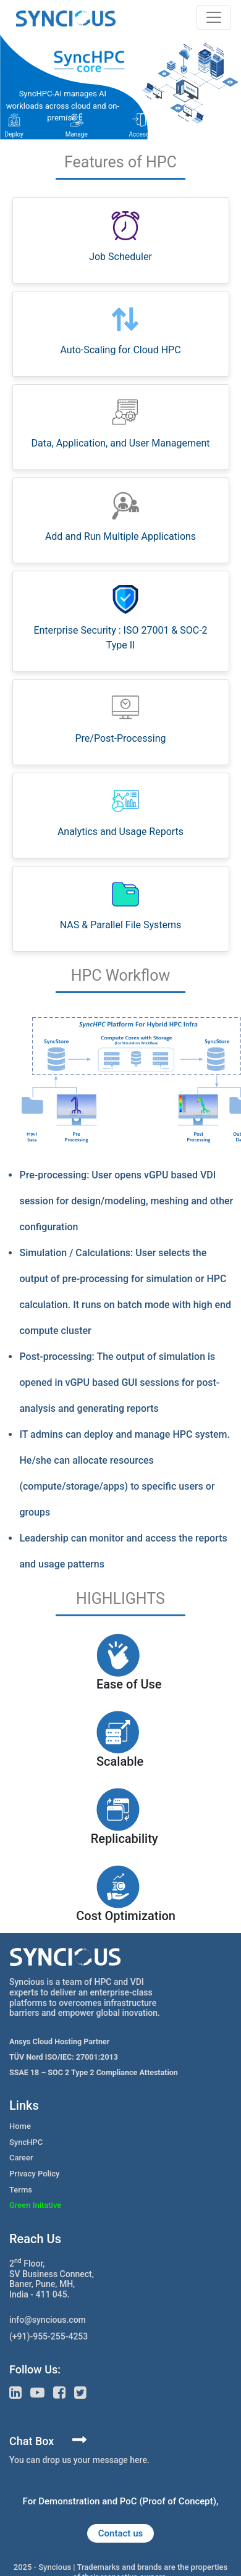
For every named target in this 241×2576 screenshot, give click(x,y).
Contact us (120, 2533)
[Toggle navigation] (214, 17)
